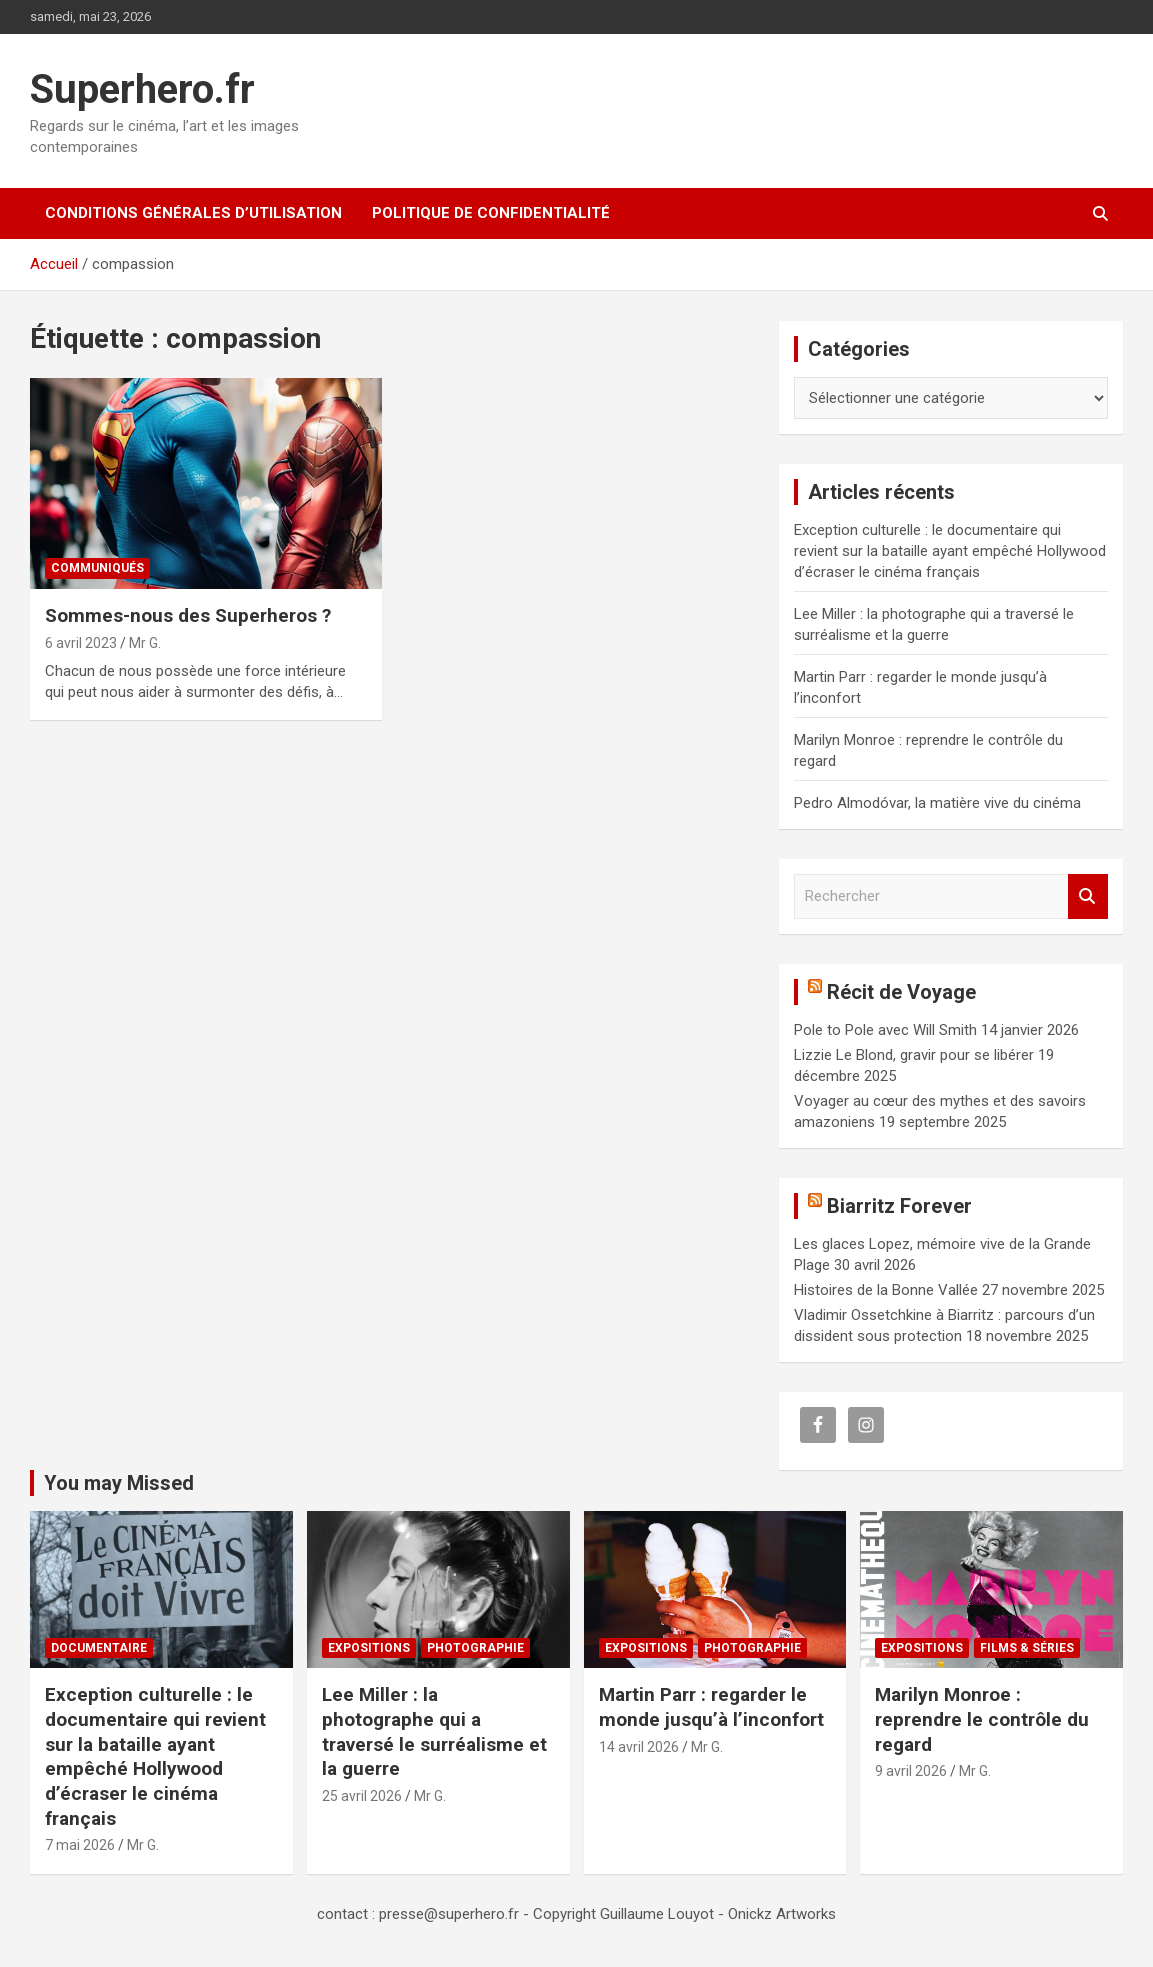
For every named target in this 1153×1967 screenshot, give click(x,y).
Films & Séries (1027, 1648)
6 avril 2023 (81, 643)
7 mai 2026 (80, 1845)
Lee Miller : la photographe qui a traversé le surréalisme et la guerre (434, 1731)
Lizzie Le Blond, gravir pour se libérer (914, 1055)
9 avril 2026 (911, 1771)
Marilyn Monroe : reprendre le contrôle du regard (982, 1719)
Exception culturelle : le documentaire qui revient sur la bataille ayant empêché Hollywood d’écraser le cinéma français (950, 551)
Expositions (369, 1648)
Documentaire (99, 1648)
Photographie (475, 1648)
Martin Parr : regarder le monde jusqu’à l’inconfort (711, 1707)
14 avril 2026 (639, 1747)
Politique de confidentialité (491, 213)
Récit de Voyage (901, 992)
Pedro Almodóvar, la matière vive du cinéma (937, 803)
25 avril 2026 (362, 1796)
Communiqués (97, 568)
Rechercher (1088, 896)
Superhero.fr (142, 89)
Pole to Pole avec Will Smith (885, 1030)
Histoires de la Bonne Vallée (886, 1290)
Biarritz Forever (899, 1206)
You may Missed (119, 1483)
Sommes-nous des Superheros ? (188, 615)
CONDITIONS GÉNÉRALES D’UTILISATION (193, 213)
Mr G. (145, 643)
